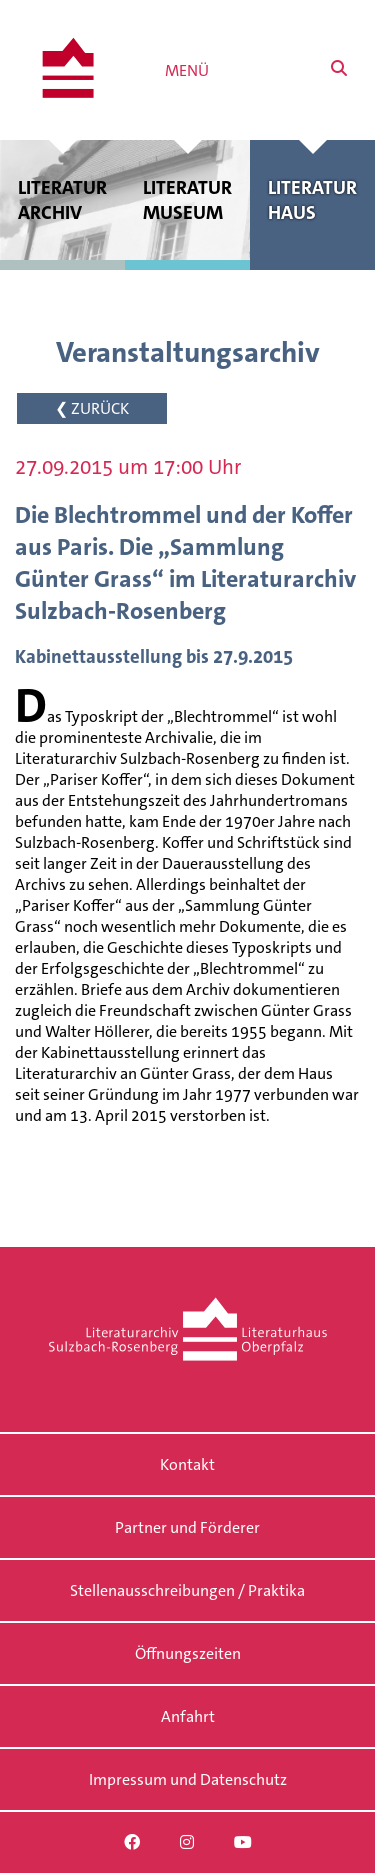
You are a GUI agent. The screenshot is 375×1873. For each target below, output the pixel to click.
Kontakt (187, 1464)
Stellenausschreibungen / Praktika (187, 1590)
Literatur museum (187, 200)
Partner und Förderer (187, 1527)
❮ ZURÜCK (92, 408)
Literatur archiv (62, 200)
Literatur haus (312, 200)
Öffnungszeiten (188, 1653)
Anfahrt (188, 1716)
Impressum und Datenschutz (188, 1779)
